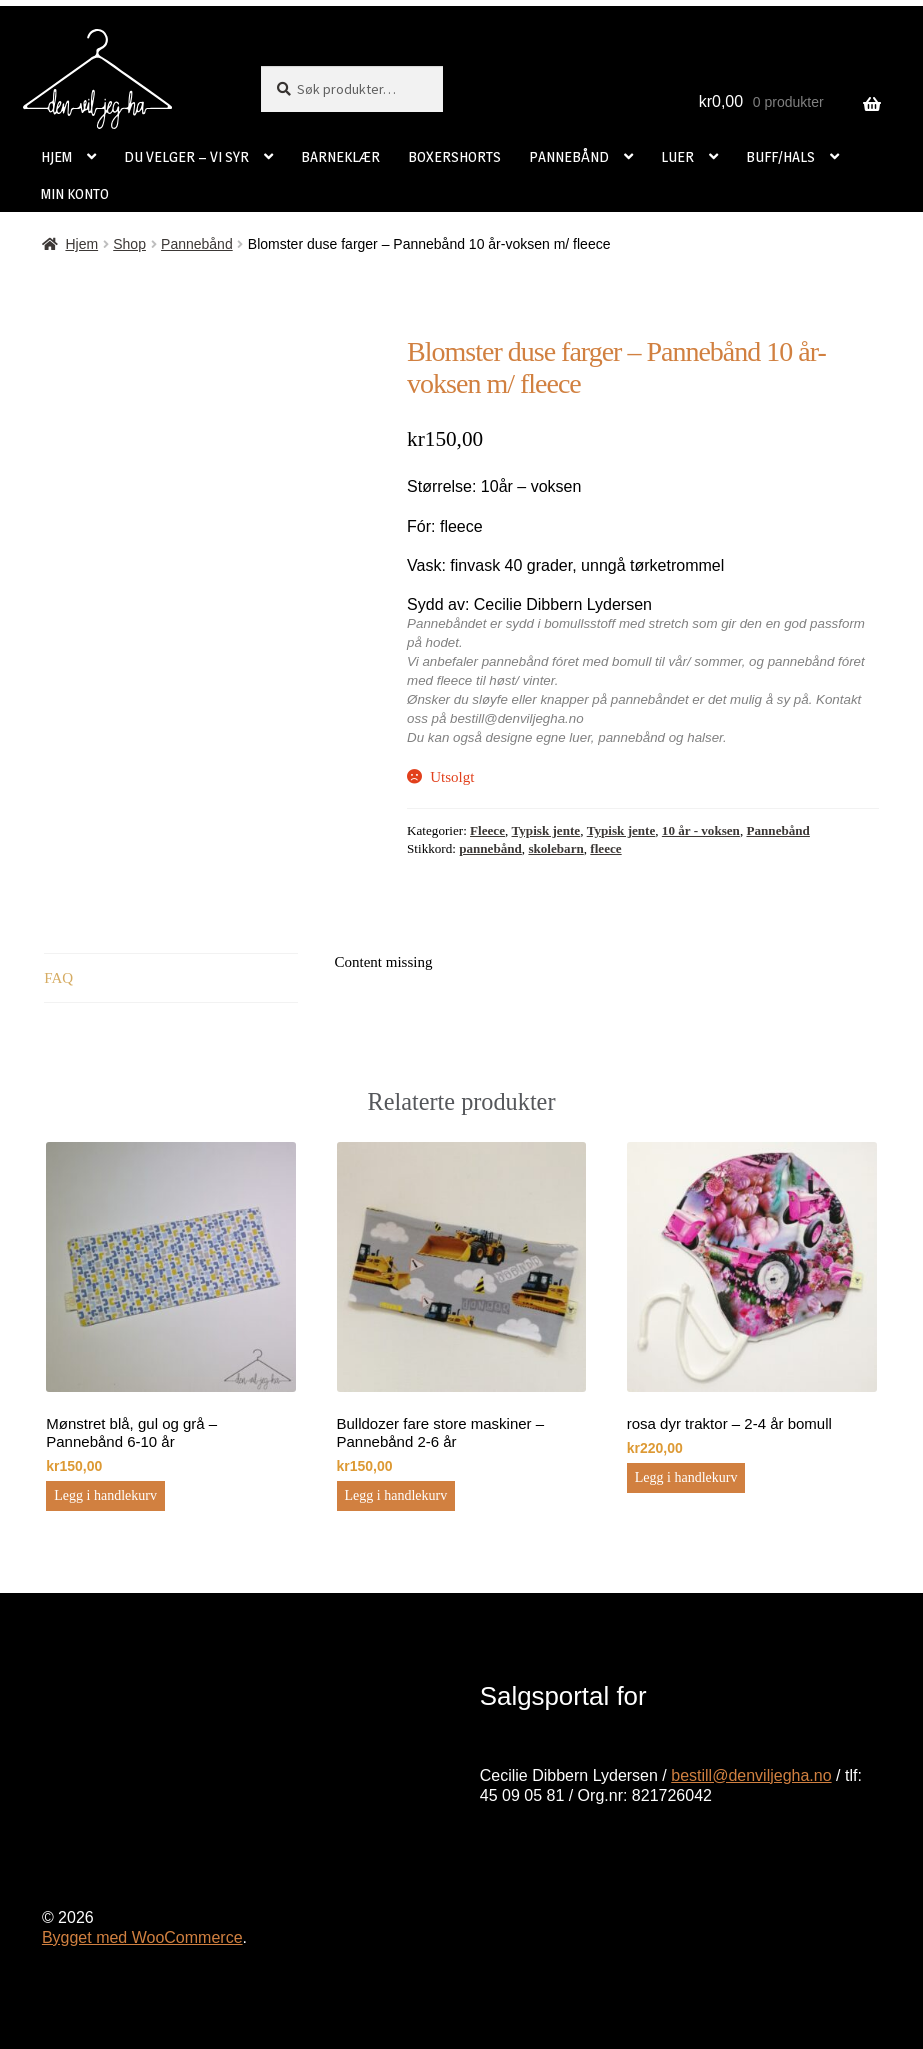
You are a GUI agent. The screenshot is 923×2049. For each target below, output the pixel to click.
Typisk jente (546, 830)
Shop (129, 244)
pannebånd (631, 737)
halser (705, 737)
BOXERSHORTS (454, 156)
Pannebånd (197, 244)
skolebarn (555, 848)
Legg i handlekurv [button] (105, 1495)
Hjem (81, 244)
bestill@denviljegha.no (751, 1775)
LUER (677, 156)
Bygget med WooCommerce (142, 1937)
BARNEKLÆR (340, 156)
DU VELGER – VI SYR (186, 156)
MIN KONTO (75, 193)
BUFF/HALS (780, 156)
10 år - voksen (701, 830)
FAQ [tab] (58, 978)
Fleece (487, 830)
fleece (605, 848)
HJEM (56, 156)
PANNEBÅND (569, 156)
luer (580, 737)
